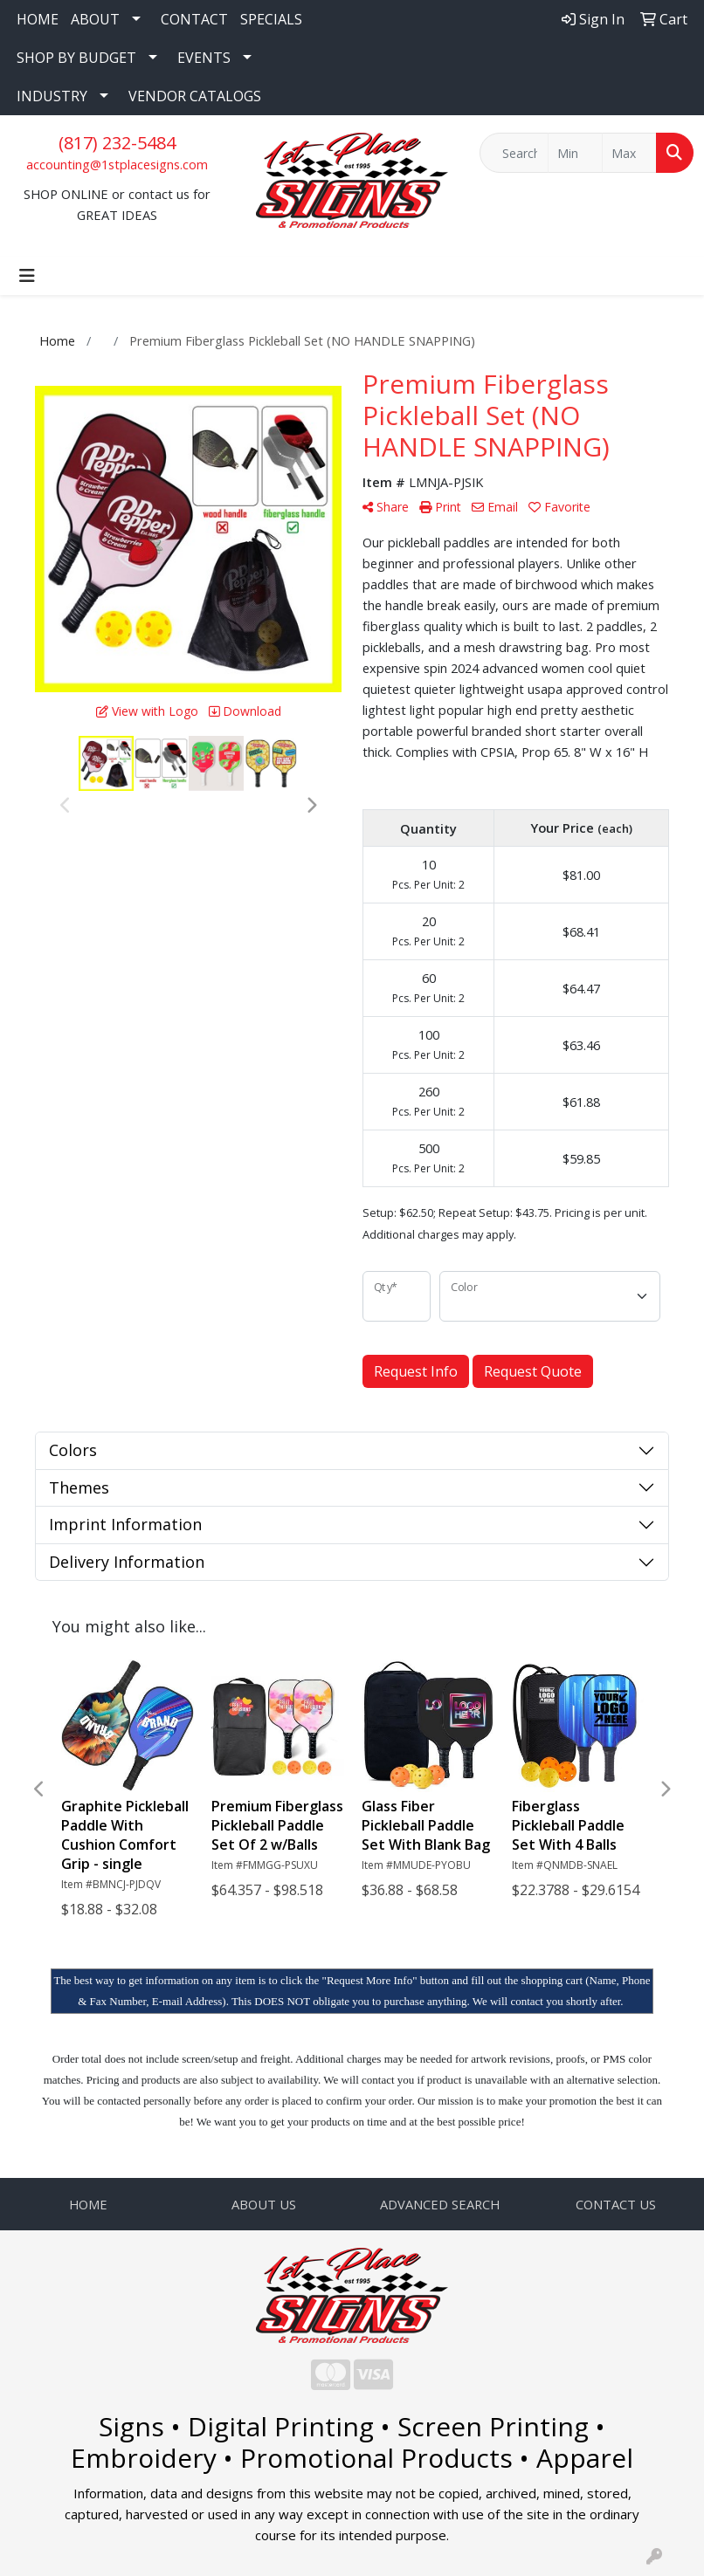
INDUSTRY (52, 96)
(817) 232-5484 (117, 143)
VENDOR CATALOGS (194, 96)
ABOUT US (263, 2204)
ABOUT (95, 19)
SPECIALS (271, 19)
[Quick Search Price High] (629, 153)
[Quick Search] (514, 153)
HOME (38, 19)
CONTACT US (616, 2204)
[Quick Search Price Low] (575, 153)
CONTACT (194, 19)
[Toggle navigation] (27, 276)
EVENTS (204, 57)
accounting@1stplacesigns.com (117, 164)
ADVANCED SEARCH (440, 2204)
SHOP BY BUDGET (76, 57)
